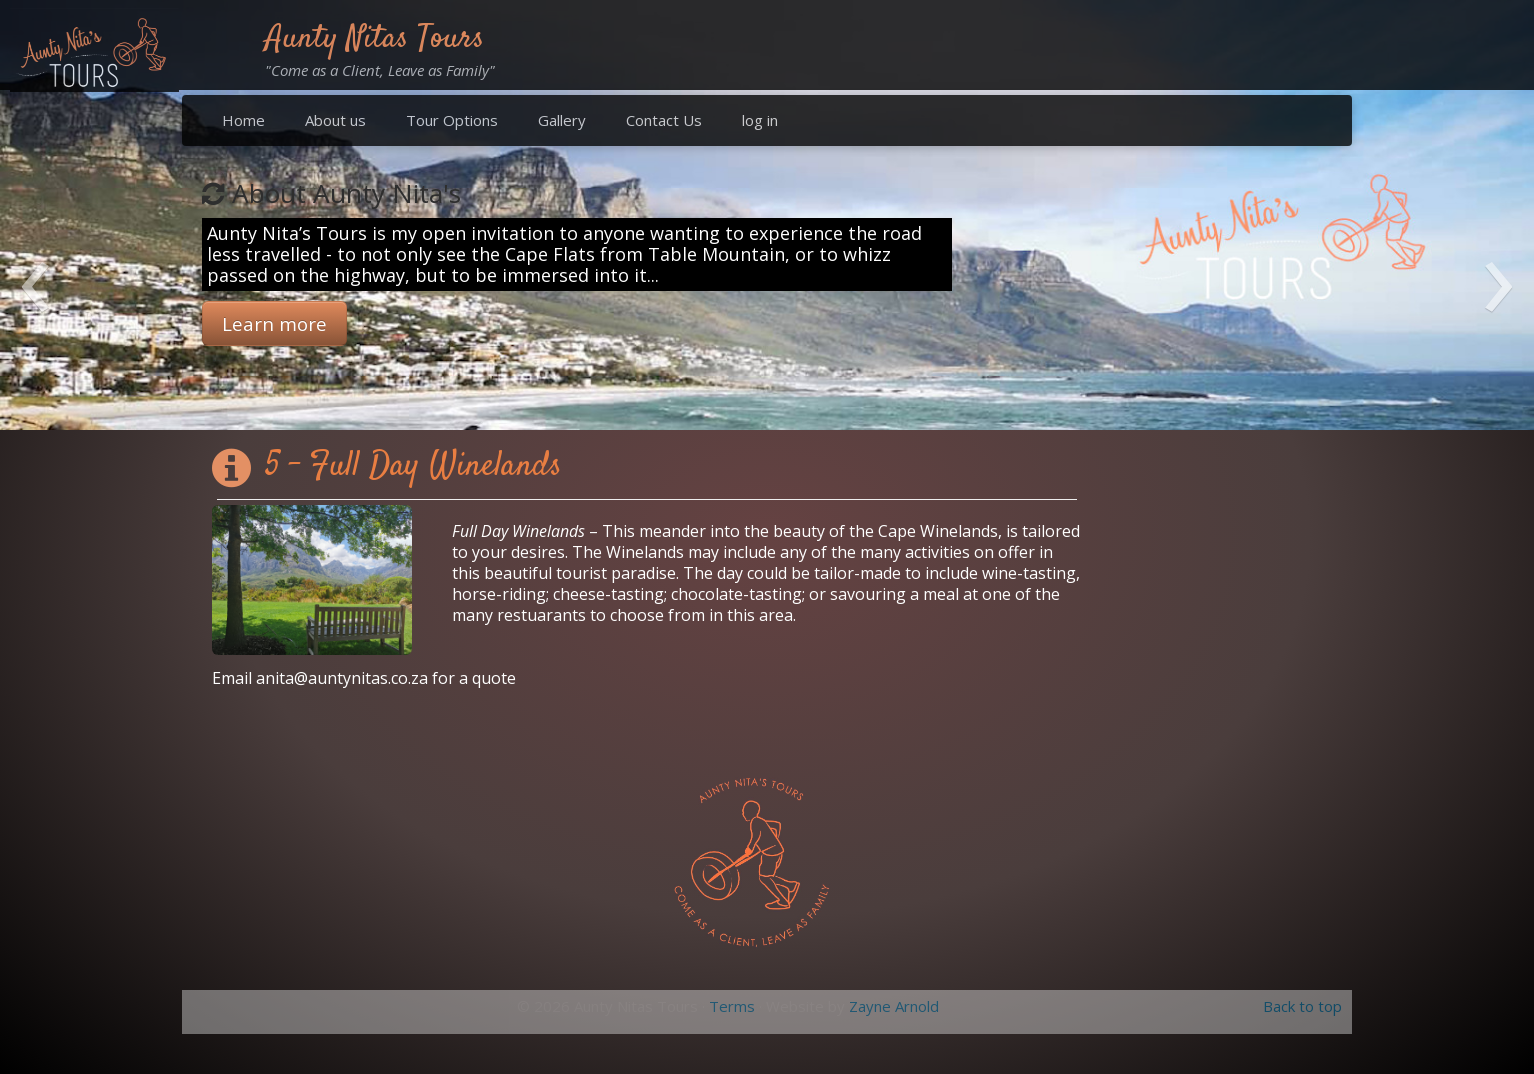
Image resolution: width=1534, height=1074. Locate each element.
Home (243, 120)
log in (760, 120)
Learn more (274, 323)
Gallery (562, 120)
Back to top (1302, 1006)
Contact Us (664, 120)
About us (335, 120)
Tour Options (452, 120)
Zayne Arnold (894, 1006)
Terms (732, 1006)
